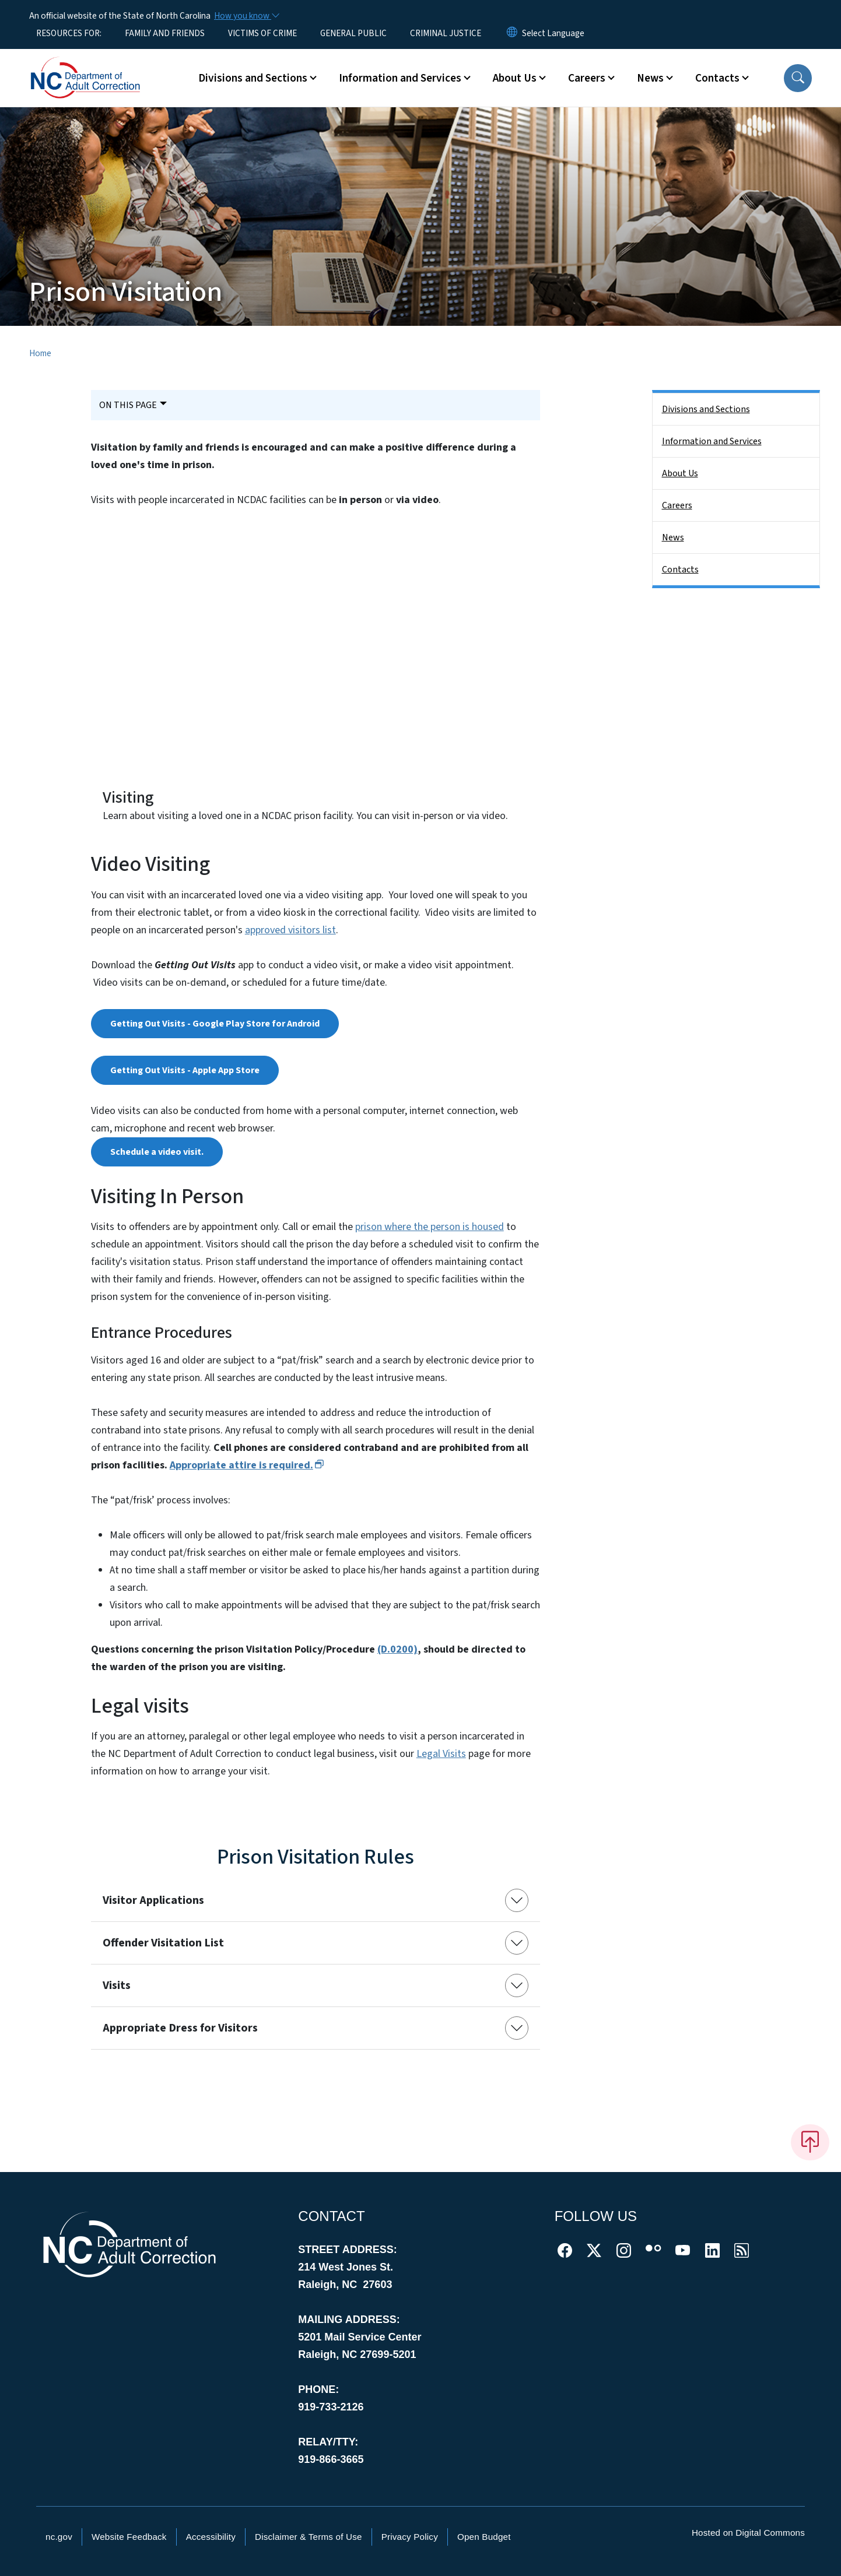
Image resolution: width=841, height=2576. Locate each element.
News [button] (650, 78)
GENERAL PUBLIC (353, 33)
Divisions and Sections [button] (252, 78)
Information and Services (712, 441)
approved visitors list (290, 930)
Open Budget (484, 2537)
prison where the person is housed (429, 1227)
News (673, 537)
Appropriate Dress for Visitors (180, 2028)
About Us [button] (515, 78)
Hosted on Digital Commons (748, 2533)
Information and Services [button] (400, 78)
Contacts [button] (717, 78)
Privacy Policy (409, 2537)
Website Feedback (129, 2537)
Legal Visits (441, 1753)
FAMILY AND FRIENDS (165, 33)
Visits (117, 1985)
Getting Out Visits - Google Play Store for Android (215, 1023)
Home (40, 353)
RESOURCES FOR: (68, 33)
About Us (680, 473)
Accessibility (211, 2537)
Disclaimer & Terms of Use (308, 2537)
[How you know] (246, 15)
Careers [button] (586, 78)
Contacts (680, 569)
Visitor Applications (153, 1900)
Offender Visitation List (163, 1943)
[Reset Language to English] (512, 33)
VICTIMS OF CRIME (262, 33)
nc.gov (58, 2537)
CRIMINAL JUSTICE (445, 33)
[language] (553, 33)
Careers (677, 505)
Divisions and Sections (706, 409)
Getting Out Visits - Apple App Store (185, 1070)
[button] (798, 78)
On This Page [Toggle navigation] (128, 405)
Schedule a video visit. (157, 1151)
